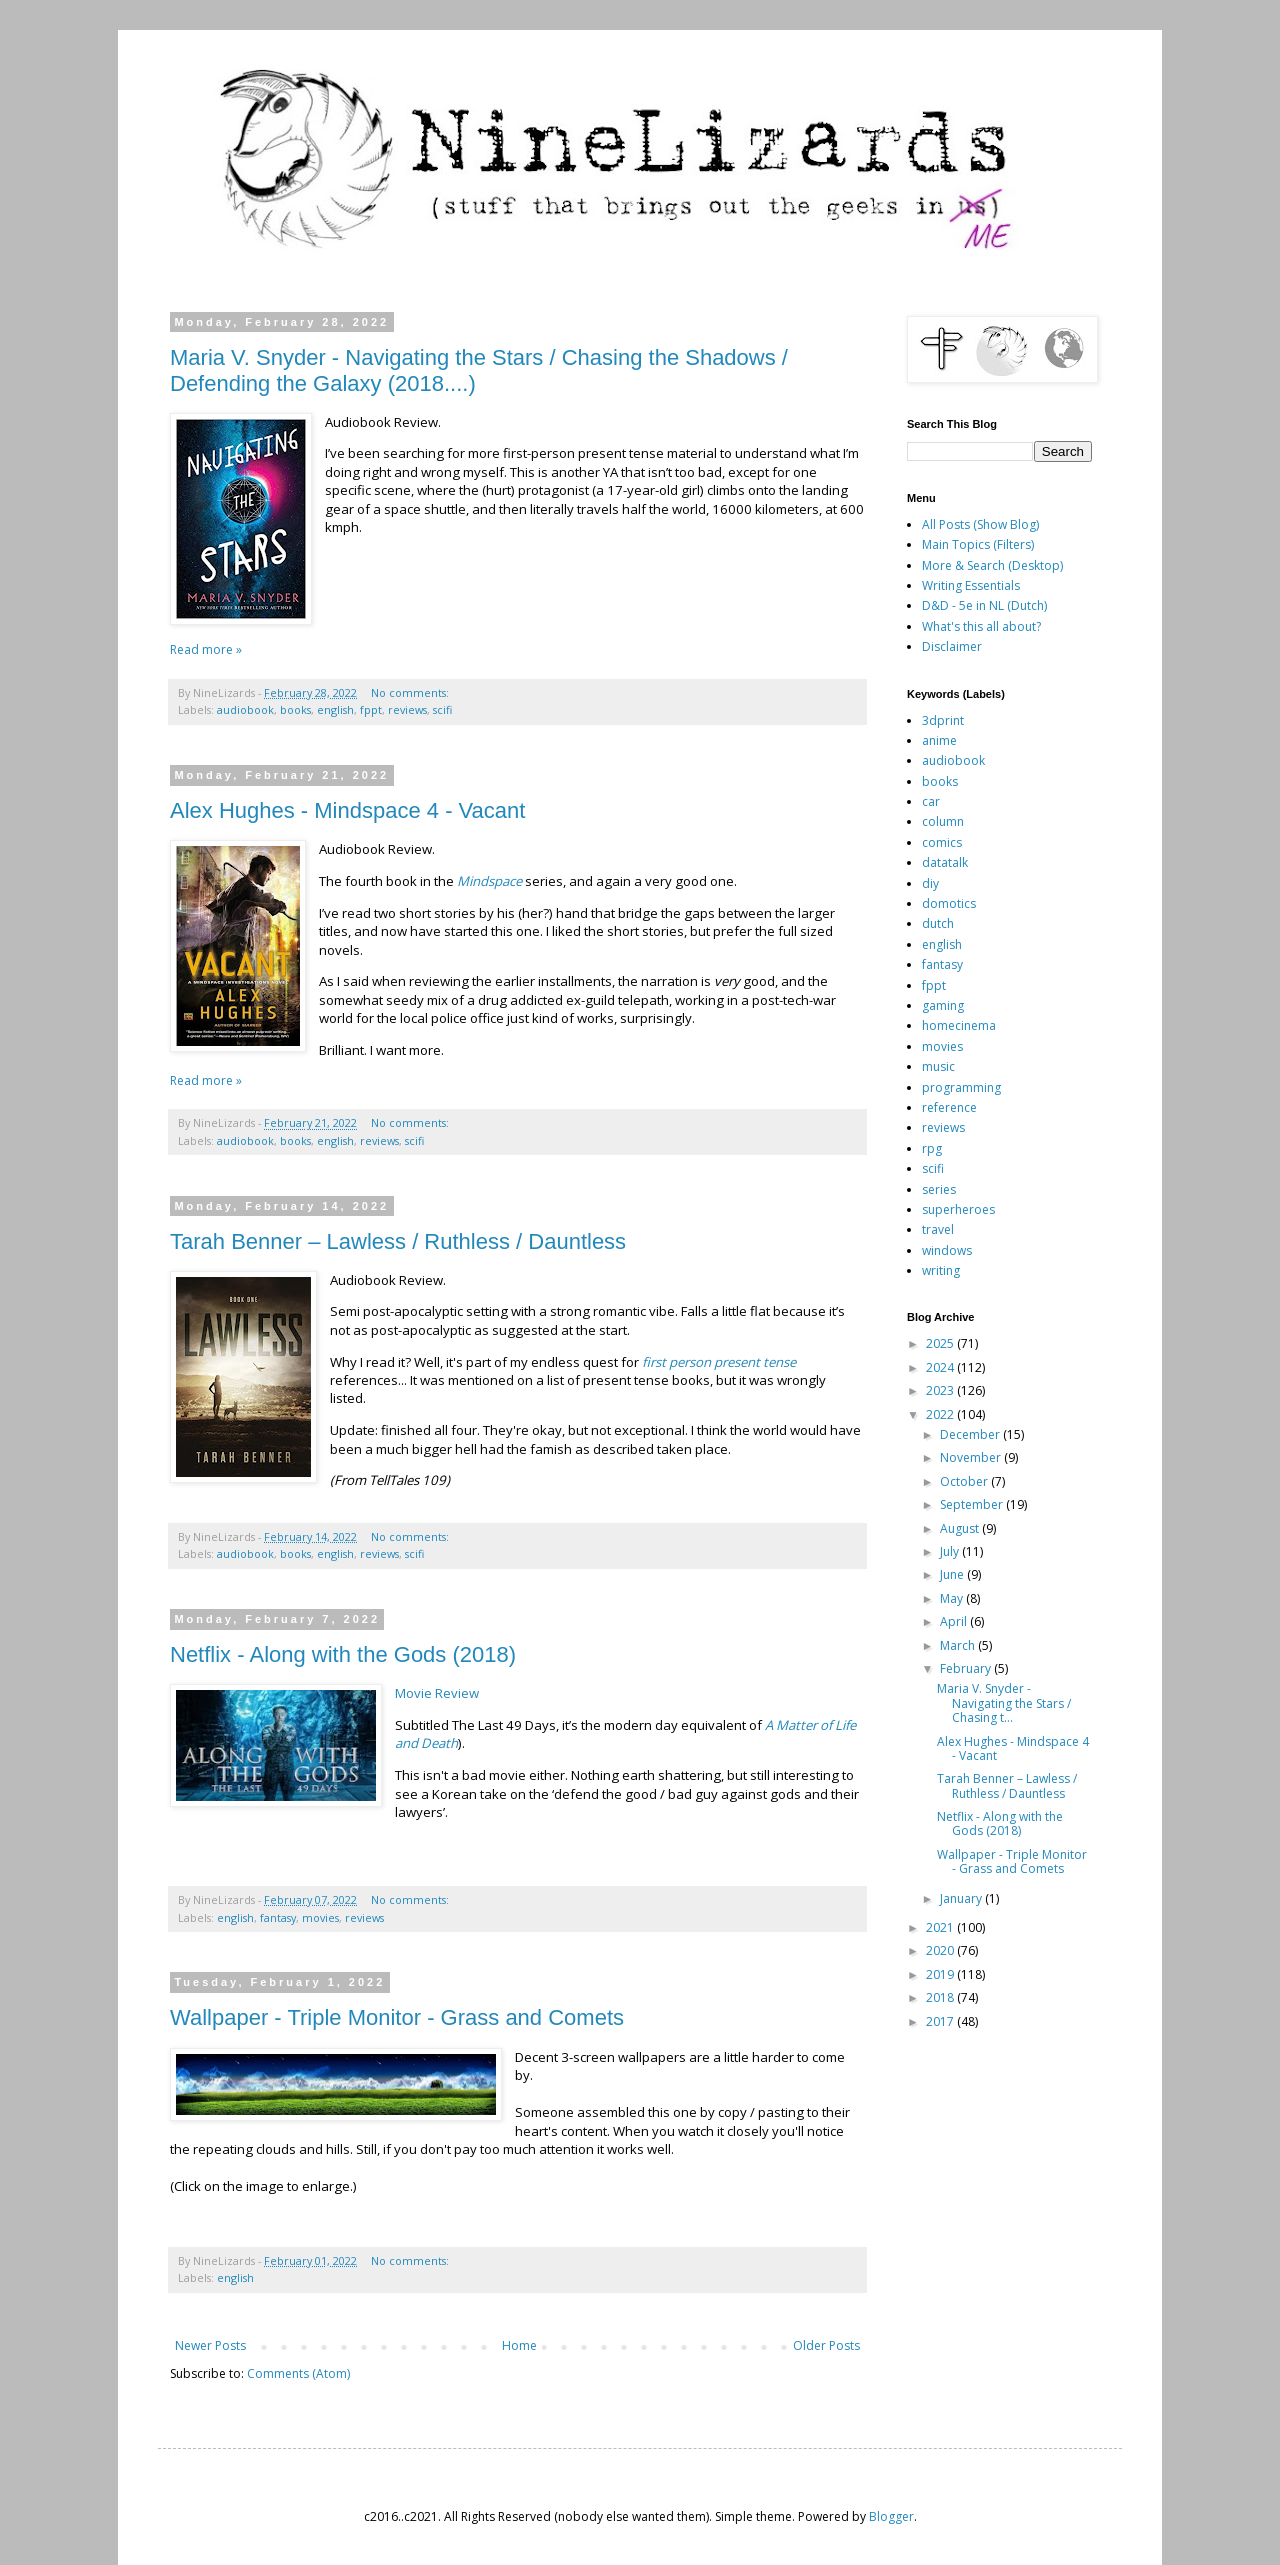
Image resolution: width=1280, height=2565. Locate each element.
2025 (941, 1343)
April (955, 1621)
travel (938, 1229)
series (939, 1189)
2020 (941, 1950)
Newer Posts (210, 2345)
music (938, 1066)
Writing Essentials (971, 585)
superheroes (958, 1209)
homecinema (959, 1025)
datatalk (945, 862)
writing (941, 1270)
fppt (371, 709)
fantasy (278, 1917)
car (931, 801)
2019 (941, 1974)
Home (519, 2345)
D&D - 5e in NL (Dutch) (984, 605)
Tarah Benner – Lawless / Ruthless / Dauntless (398, 1241)
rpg (932, 1148)
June (953, 1574)
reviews (407, 709)
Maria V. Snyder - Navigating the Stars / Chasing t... (1004, 1703)
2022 (941, 1414)
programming (961, 1087)
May (953, 1598)
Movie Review (437, 1693)
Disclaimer (952, 646)
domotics (949, 903)
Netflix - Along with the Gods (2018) (343, 1654)
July (951, 1551)
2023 (941, 1390)
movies (320, 1917)
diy (930, 883)
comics (942, 842)
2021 (941, 1927)
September (973, 1504)
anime (939, 740)
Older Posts (826, 2345)
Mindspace (489, 881)
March (959, 1645)
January (962, 1898)
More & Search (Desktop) (992, 565)
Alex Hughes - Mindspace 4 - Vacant (347, 810)
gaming (943, 1005)
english (335, 709)
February (967, 1668)
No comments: (411, 692)
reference (949, 1107)
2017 (941, 2021)
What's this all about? (981, 626)
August (961, 1528)
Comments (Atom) (298, 2373)
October (965, 1481)
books (295, 709)
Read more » (206, 649)
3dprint (943, 720)
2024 (941, 1367)
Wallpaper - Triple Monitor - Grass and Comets (397, 2017)
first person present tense (719, 1362)
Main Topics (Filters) (978, 544)
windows (947, 1250)
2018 (941, 1997)
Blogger (891, 2516)
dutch (938, 923)
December (971, 1434)
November (972, 1457)
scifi (442, 709)
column (943, 821)
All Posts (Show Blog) (980, 524)
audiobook (245, 709)
